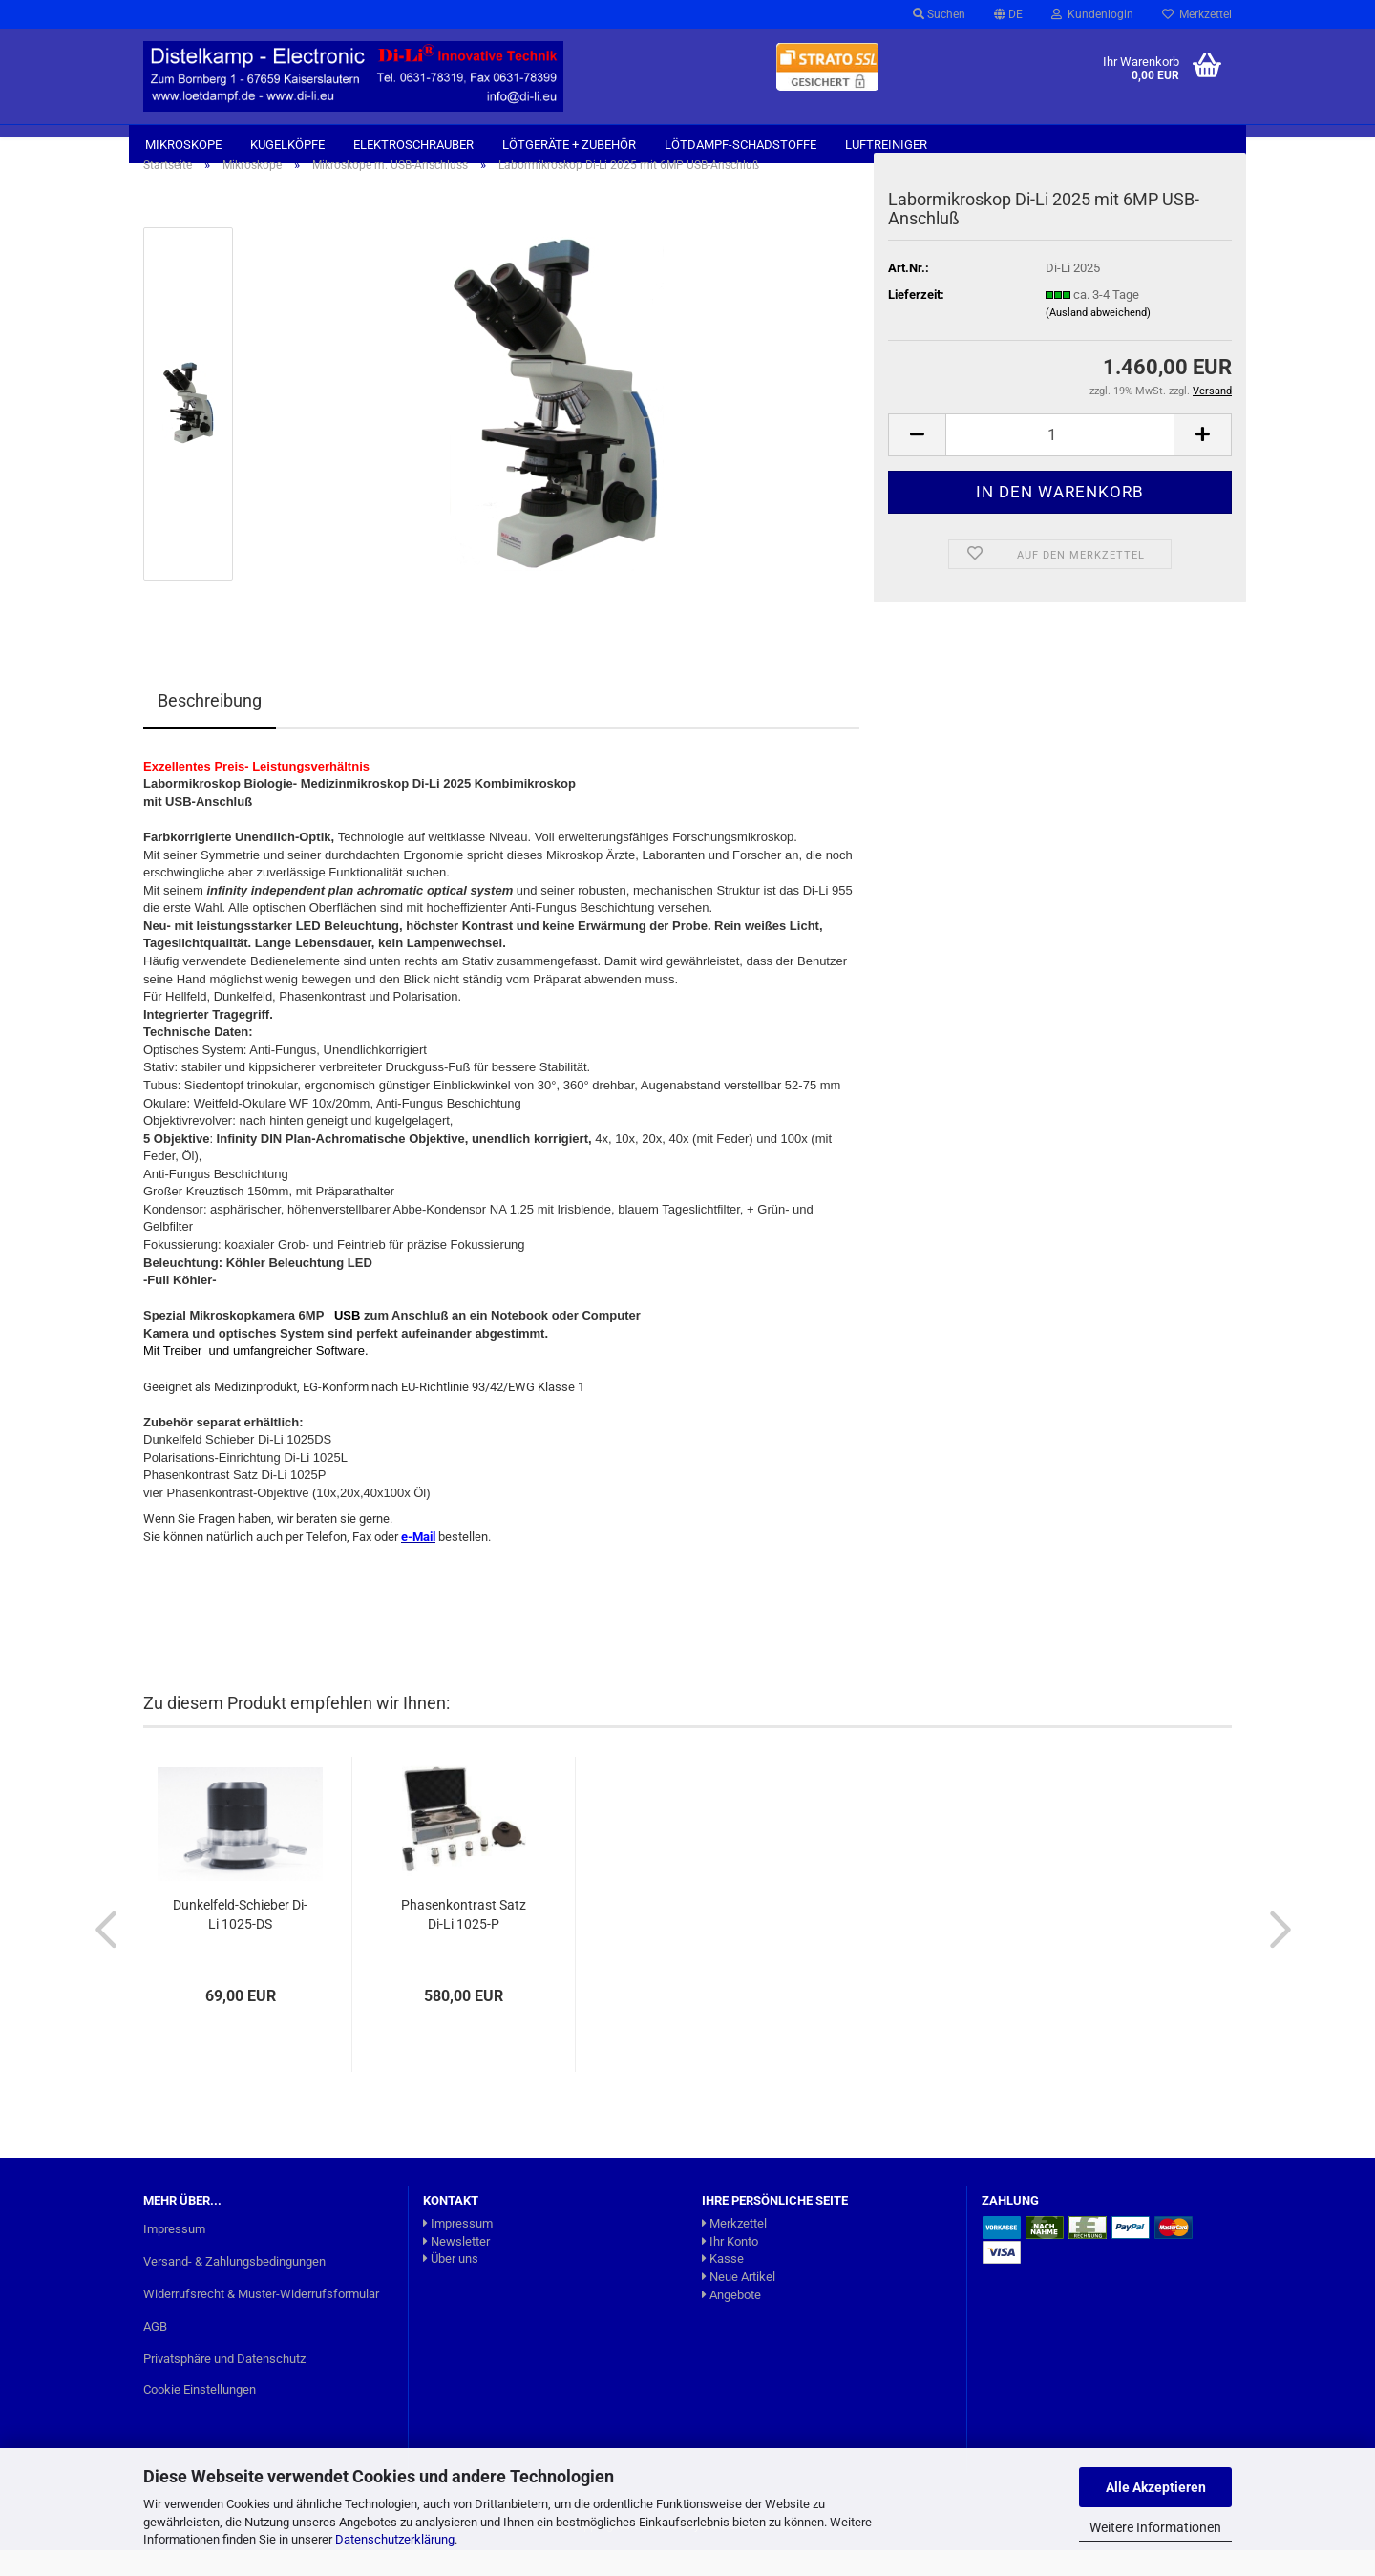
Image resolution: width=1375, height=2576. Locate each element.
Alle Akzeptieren (1156, 2487)
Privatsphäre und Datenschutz (224, 2384)
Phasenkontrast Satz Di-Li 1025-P (463, 1940)
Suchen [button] (939, 14)
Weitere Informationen (1155, 2527)
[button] (1008, 14)
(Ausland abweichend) (1098, 338)
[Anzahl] (1059, 460)
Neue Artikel (738, 2302)
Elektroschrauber (413, 144)
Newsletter (456, 2267)
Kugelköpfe (287, 144)
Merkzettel (1197, 14)
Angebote (731, 2319)
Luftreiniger (886, 144)
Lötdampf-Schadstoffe (740, 144)
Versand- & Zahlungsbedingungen (234, 2287)
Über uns (450, 2284)
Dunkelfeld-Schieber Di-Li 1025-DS (240, 1940)
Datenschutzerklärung (395, 2539)
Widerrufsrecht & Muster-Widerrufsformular (261, 2319)
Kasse (723, 2284)
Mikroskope (183, 144)
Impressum (174, 2255)
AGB (155, 2352)
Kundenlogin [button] (1092, 14)
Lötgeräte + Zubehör (569, 144)
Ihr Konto (730, 2267)
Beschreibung (210, 726)
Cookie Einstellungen (199, 2414)
